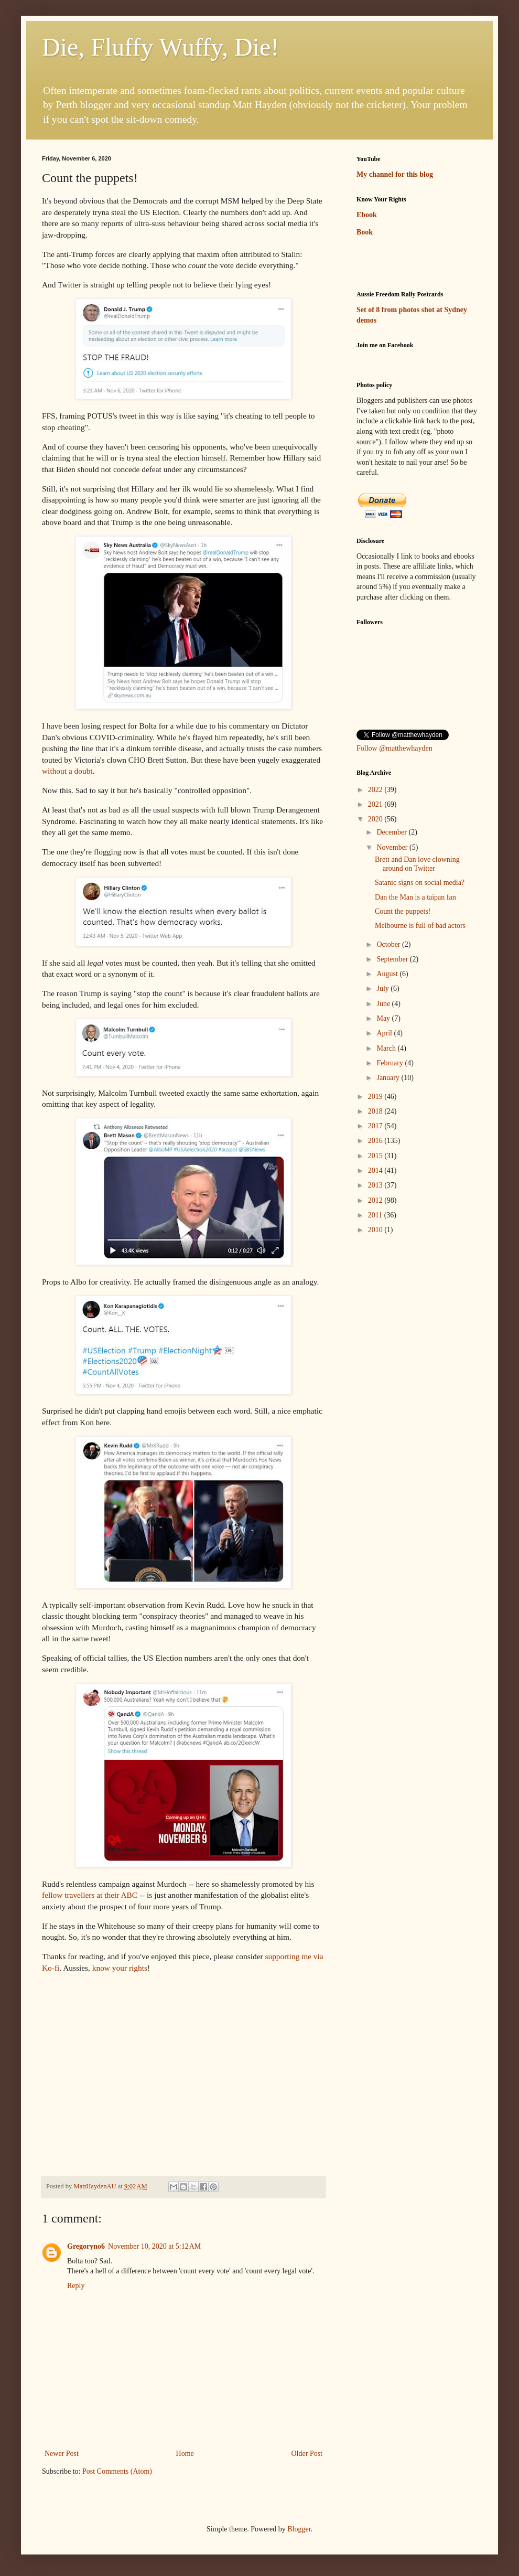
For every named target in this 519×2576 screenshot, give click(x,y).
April (385, 1033)
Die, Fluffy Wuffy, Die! (160, 47)
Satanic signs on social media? (419, 882)
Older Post (307, 2453)
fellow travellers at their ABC (89, 1894)
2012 (376, 1200)
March (386, 1048)
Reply (75, 2286)
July (383, 988)
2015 (376, 1156)
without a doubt (67, 770)
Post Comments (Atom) (117, 2471)
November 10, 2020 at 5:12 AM (154, 2246)
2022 (376, 790)
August (387, 974)
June (384, 1004)
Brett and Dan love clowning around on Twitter (417, 864)
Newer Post (62, 2453)
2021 (376, 804)
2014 (376, 1170)
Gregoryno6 (86, 2246)
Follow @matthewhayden (394, 748)
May (384, 1018)
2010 (376, 1230)
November (392, 847)
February (390, 1063)
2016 (376, 1141)
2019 (376, 1096)
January (388, 1078)
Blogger (298, 2529)
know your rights (119, 1967)
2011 (376, 1215)
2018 (376, 1111)
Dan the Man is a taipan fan (415, 897)
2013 (376, 1185)
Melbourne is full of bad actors (420, 925)
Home (185, 2453)
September (392, 959)
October (389, 944)
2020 (376, 819)
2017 (376, 1126)
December (392, 832)
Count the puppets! (403, 911)
